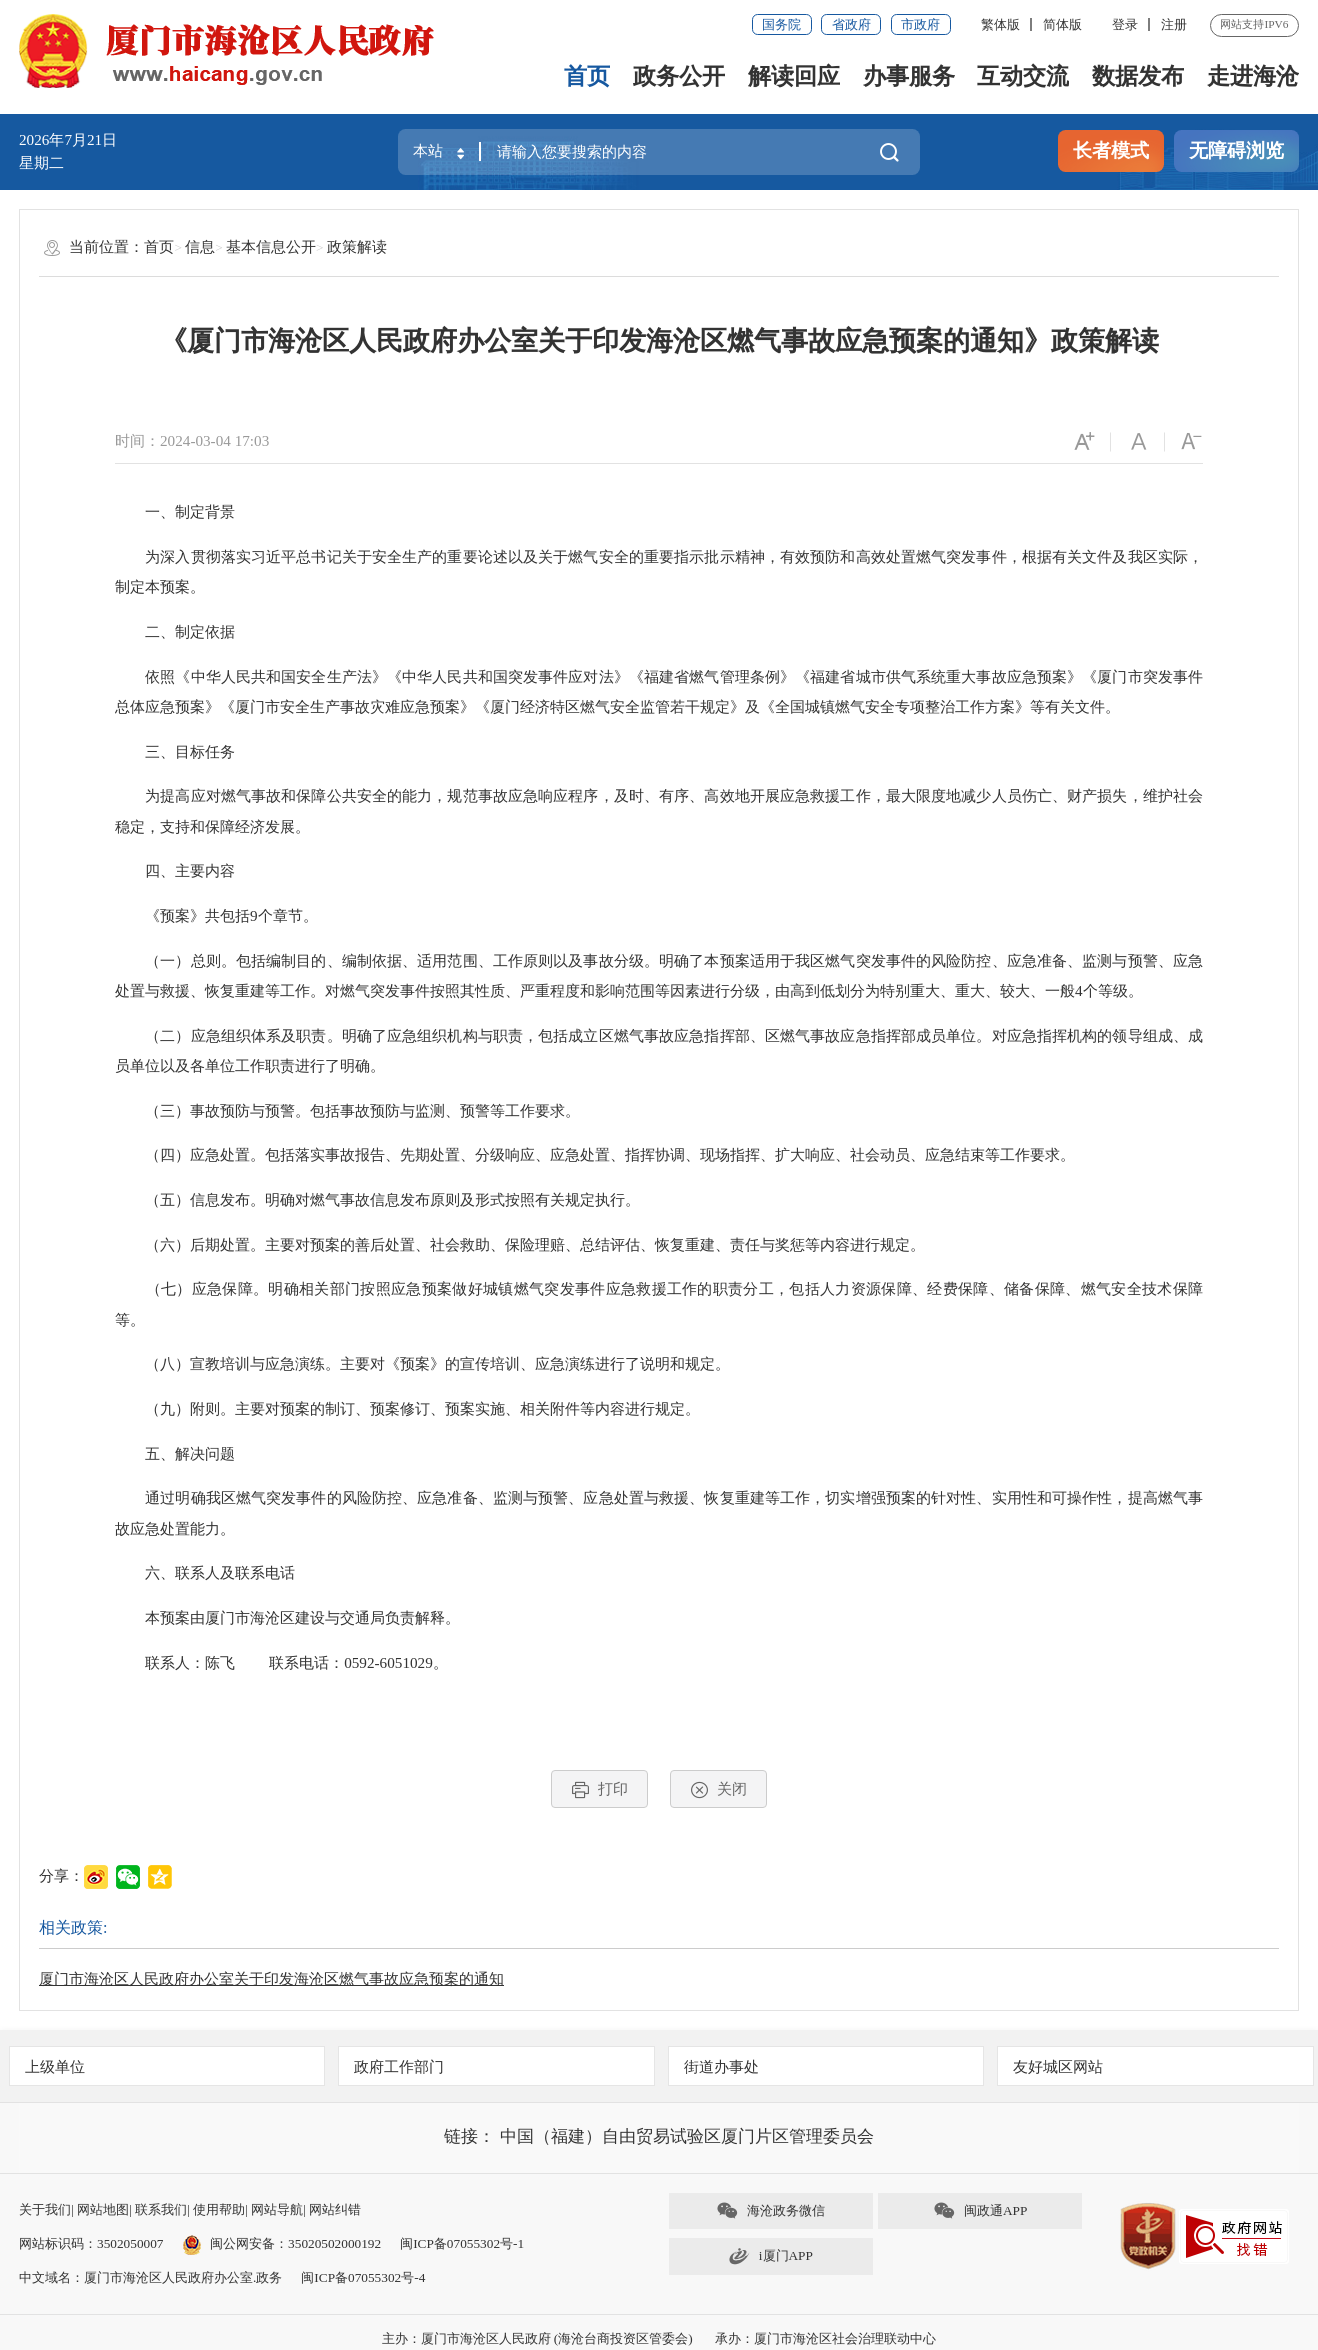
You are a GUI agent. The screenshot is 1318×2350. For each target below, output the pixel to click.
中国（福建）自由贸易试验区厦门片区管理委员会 (687, 2136)
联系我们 (161, 2209)
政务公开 (679, 76)
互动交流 (1023, 76)
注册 (1174, 24)
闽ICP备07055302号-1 (462, 2243)
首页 (587, 76)
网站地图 (103, 2209)
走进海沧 (1253, 76)
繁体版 (1000, 24)
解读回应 (794, 76)
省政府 (851, 24)
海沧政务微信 (770, 2210)
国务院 (781, 24)
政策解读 (357, 246)
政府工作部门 (399, 2066)
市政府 (920, 24)
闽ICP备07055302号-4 (363, 2277)
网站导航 (277, 2209)
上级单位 (55, 2066)
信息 (200, 246)
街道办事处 (721, 2066)
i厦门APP (770, 2256)
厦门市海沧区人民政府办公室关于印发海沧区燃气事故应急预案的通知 (271, 1978)
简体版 (1062, 24)
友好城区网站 (1058, 2066)
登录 (1125, 24)
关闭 (718, 1789)
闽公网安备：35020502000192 (281, 2243)
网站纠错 (335, 2209)
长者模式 (1111, 150)
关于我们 (45, 2209)
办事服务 (909, 76)
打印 (599, 1789)
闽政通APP (980, 2210)
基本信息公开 (271, 246)
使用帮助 (219, 2209)
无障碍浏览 (1236, 150)
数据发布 (1138, 76)
